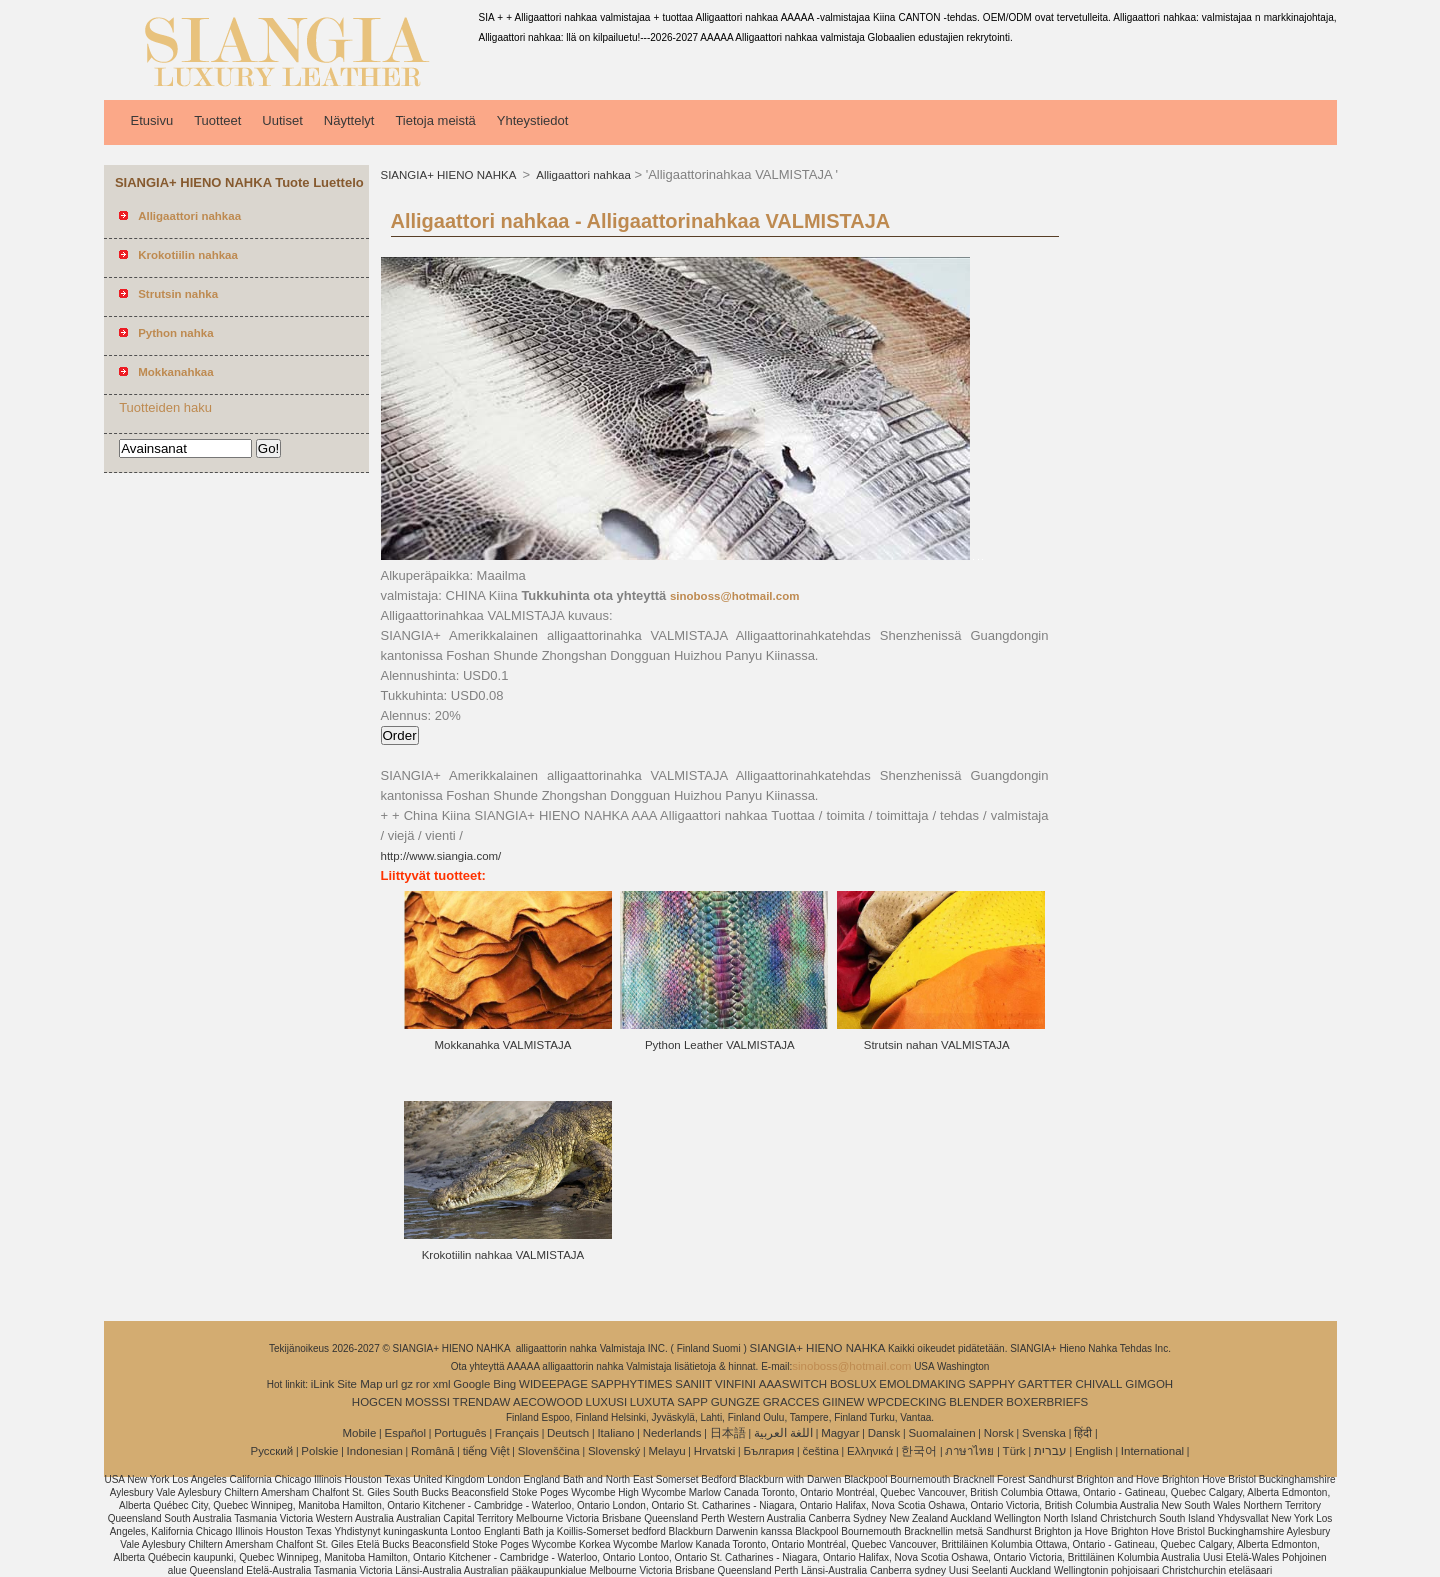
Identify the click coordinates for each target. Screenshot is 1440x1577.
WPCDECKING (906, 1402)
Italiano (615, 1433)
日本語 (728, 1433)
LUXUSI (607, 1402)
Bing (504, 1384)
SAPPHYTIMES (632, 1384)
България (768, 1451)
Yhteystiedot (533, 120)
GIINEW (843, 1402)
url (391, 1384)
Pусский (272, 1451)
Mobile (359, 1433)
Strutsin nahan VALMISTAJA (937, 1045)
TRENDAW (482, 1402)
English (1094, 1451)
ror (423, 1384)
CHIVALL (1098, 1384)
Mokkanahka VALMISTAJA (502, 1045)
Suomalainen (941, 1433)
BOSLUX (853, 1384)
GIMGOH (1149, 1384)
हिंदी (1083, 1433)
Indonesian (375, 1451)
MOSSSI (427, 1402)
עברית (1050, 1451)
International (1152, 1451)
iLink (323, 1384)
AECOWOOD (548, 1402)
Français (517, 1433)
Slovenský (614, 1451)
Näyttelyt (349, 120)
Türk (1014, 1451)
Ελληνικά (870, 1451)
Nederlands (672, 1433)
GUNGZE (735, 1402)
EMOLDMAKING (922, 1384)
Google (471, 1384)
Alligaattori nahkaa (582, 175)
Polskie (319, 1451)
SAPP (692, 1402)
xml (442, 1384)
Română (432, 1451)
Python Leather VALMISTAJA (720, 1045)
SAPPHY (991, 1384)
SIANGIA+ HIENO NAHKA (450, 175)
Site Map (359, 1384)
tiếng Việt (486, 1451)
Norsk (999, 1433)
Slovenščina (549, 1451)
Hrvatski (715, 1451)
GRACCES (791, 1402)
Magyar (840, 1433)
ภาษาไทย (969, 1451)
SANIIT (693, 1384)
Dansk (884, 1433)
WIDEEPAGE (553, 1384)
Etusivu (152, 120)
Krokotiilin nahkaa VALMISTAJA (503, 1255)
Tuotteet (217, 120)
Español (405, 1433)
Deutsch (568, 1433)
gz (407, 1384)
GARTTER (1045, 1384)
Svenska (1044, 1433)
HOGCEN (377, 1402)
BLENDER (976, 1402)
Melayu (666, 1451)
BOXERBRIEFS (1047, 1402)
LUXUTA (652, 1402)
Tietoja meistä (435, 120)
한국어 (919, 1451)
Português (460, 1433)
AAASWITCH (793, 1384)
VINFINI (735, 1384)
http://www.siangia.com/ (441, 856)
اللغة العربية (783, 1433)
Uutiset (282, 120)
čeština (820, 1451)
